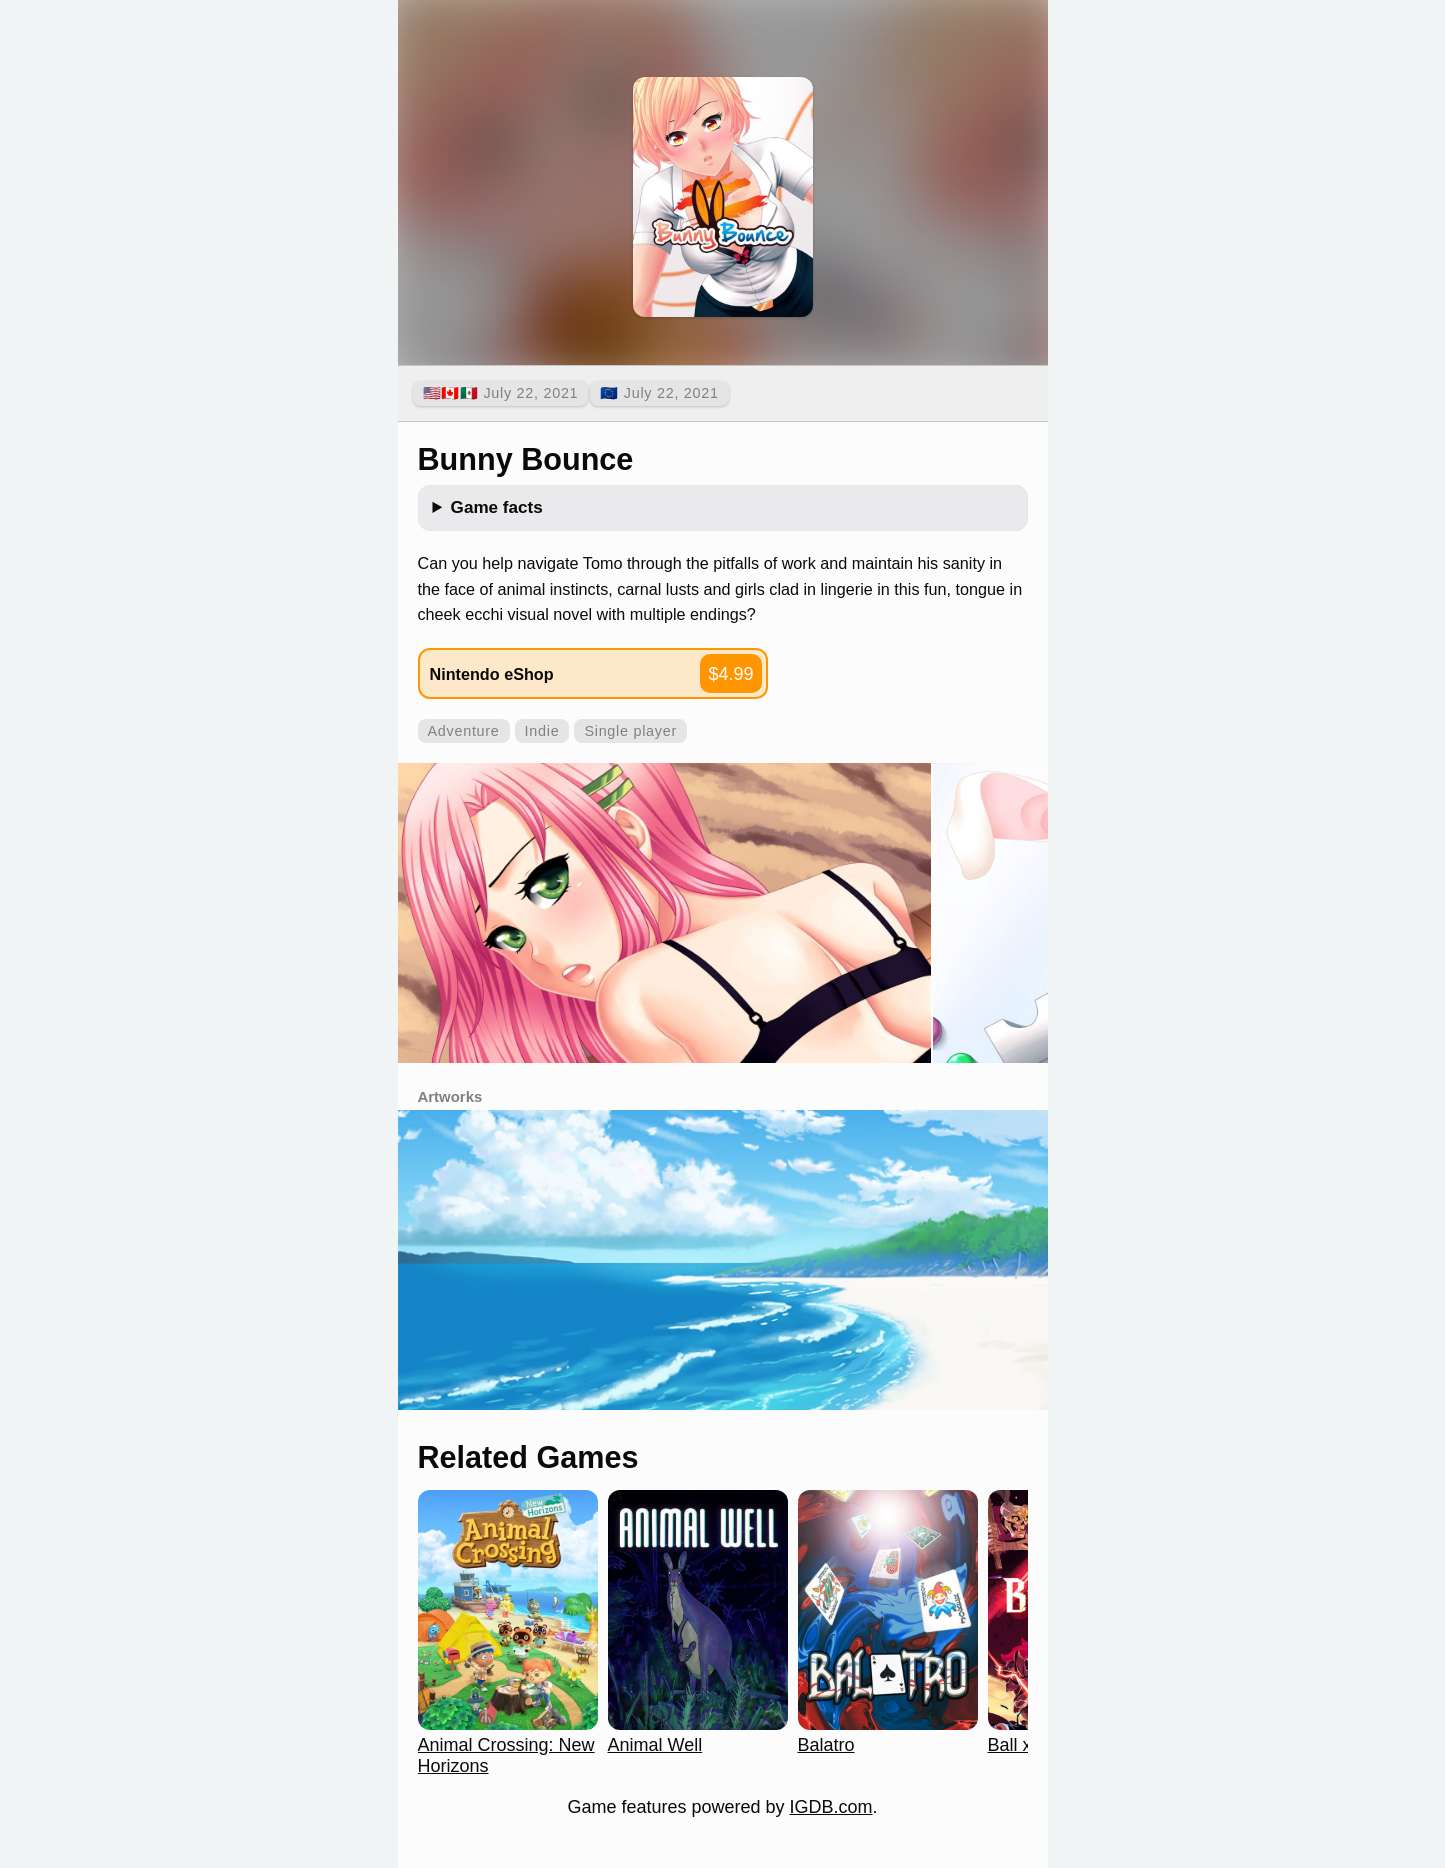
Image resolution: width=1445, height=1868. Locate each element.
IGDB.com (831, 1807)
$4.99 (730, 674)
